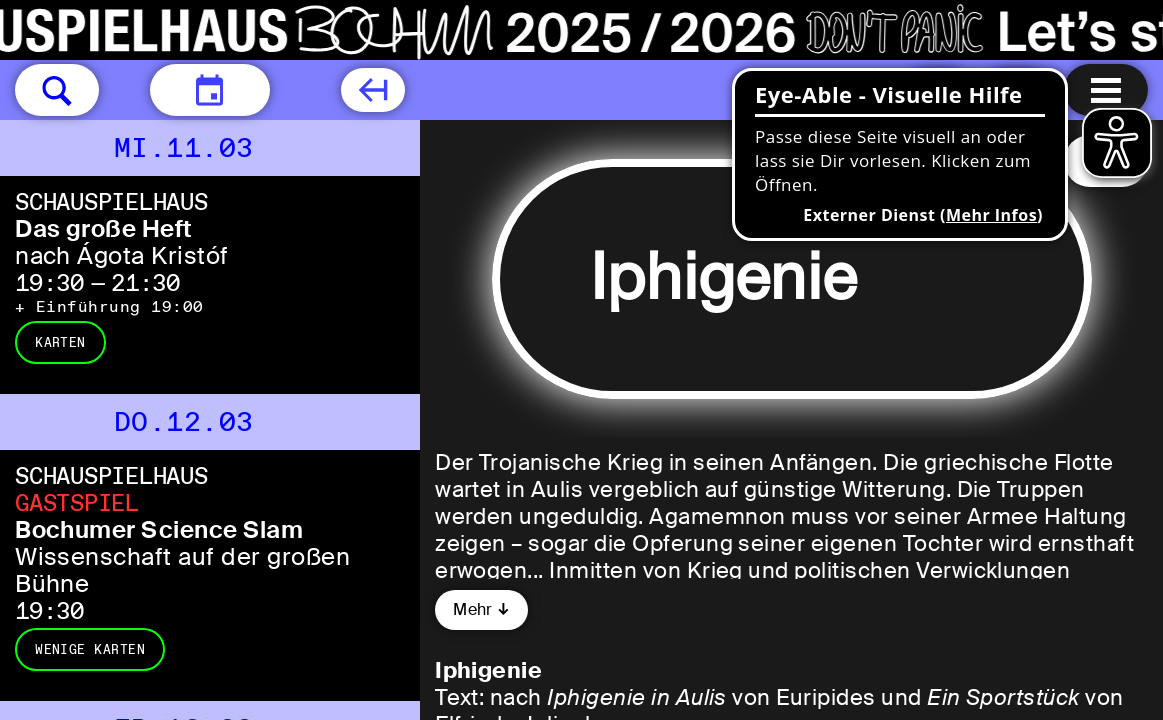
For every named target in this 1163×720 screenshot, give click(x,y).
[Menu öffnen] (1106, 90)
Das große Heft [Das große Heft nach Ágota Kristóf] (104, 228)
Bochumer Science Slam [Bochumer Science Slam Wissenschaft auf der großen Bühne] (159, 529)
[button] (57, 90)
